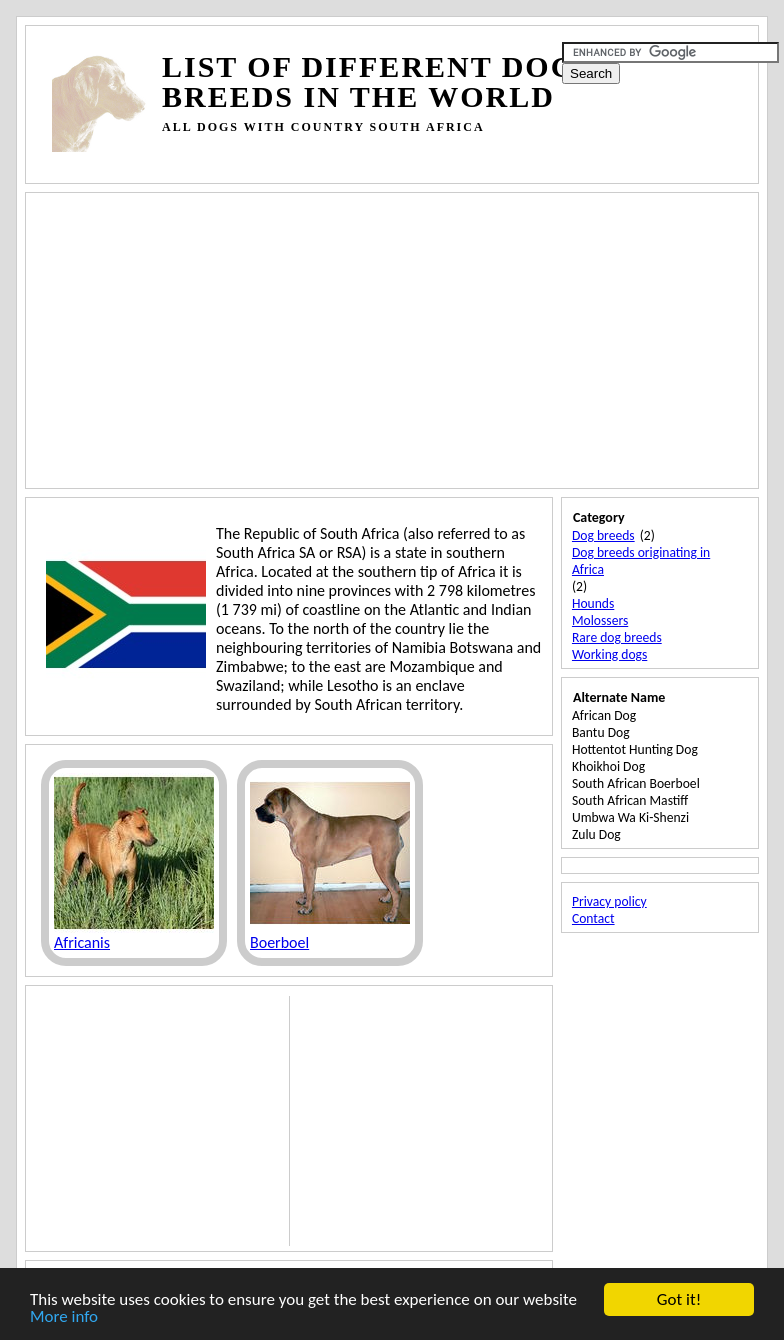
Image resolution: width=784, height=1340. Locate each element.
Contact (593, 918)
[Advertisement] (416, 159)
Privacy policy (609, 901)
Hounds (593, 603)
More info (64, 1317)
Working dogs (609, 654)
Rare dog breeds (617, 637)
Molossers (600, 620)
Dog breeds (603, 535)
